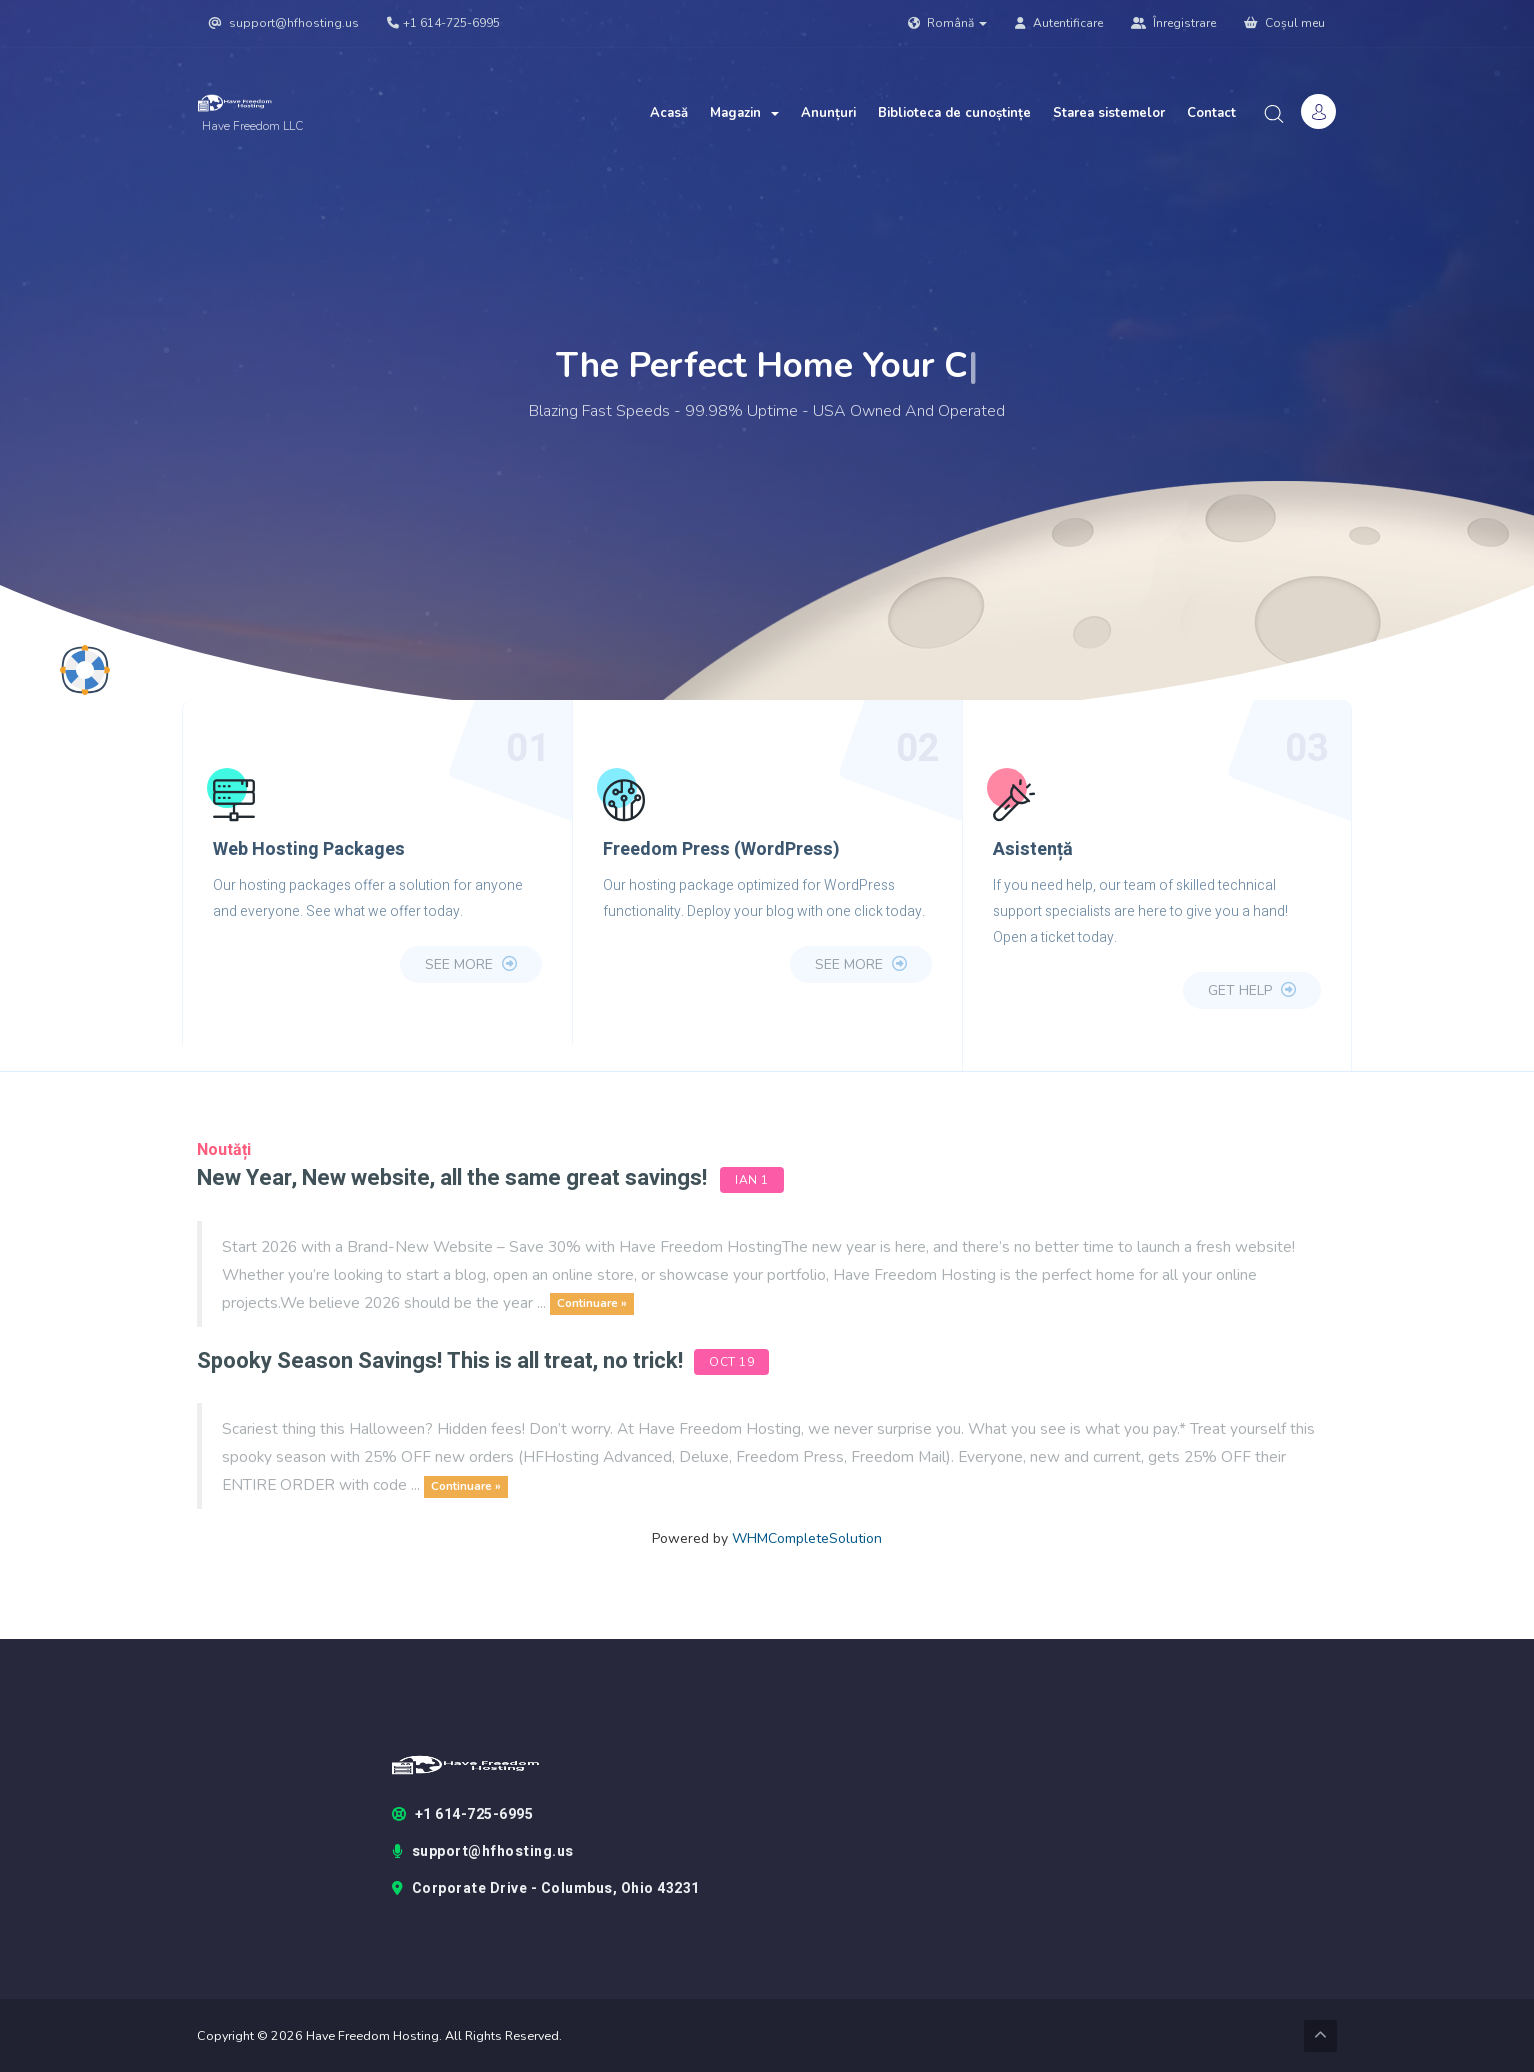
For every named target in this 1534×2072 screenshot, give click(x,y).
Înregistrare (1173, 23)
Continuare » (592, 1304)
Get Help (1252, 990)
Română (947, 23)
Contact (1211, 113)
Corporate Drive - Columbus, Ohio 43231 (546, 1889)
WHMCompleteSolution (807, 1538)
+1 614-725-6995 (443, 23)
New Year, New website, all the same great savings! (452, 1178)
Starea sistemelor (1109, 113)
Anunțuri (828, 113)
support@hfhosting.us (284, 23)
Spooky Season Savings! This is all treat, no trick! (442, 1361)
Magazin (744, 113)
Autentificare (1059, 23)
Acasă (669, 113)
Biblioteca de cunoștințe (954, 113)
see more (471, 964)
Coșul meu (1284, 23)
